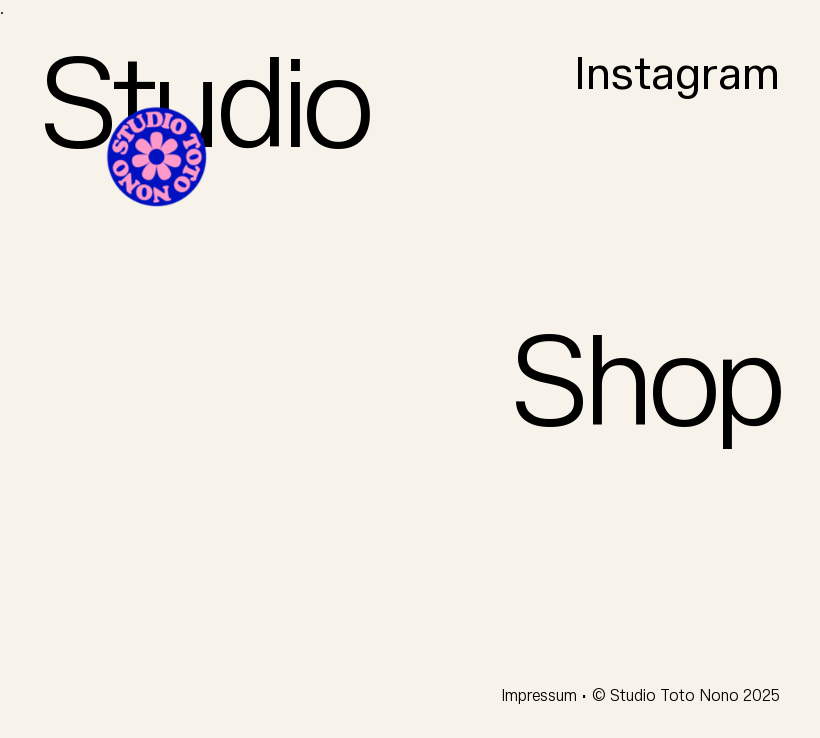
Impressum (541, 696)
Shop (645, 386)
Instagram (677, 75)
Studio (204, 108)
